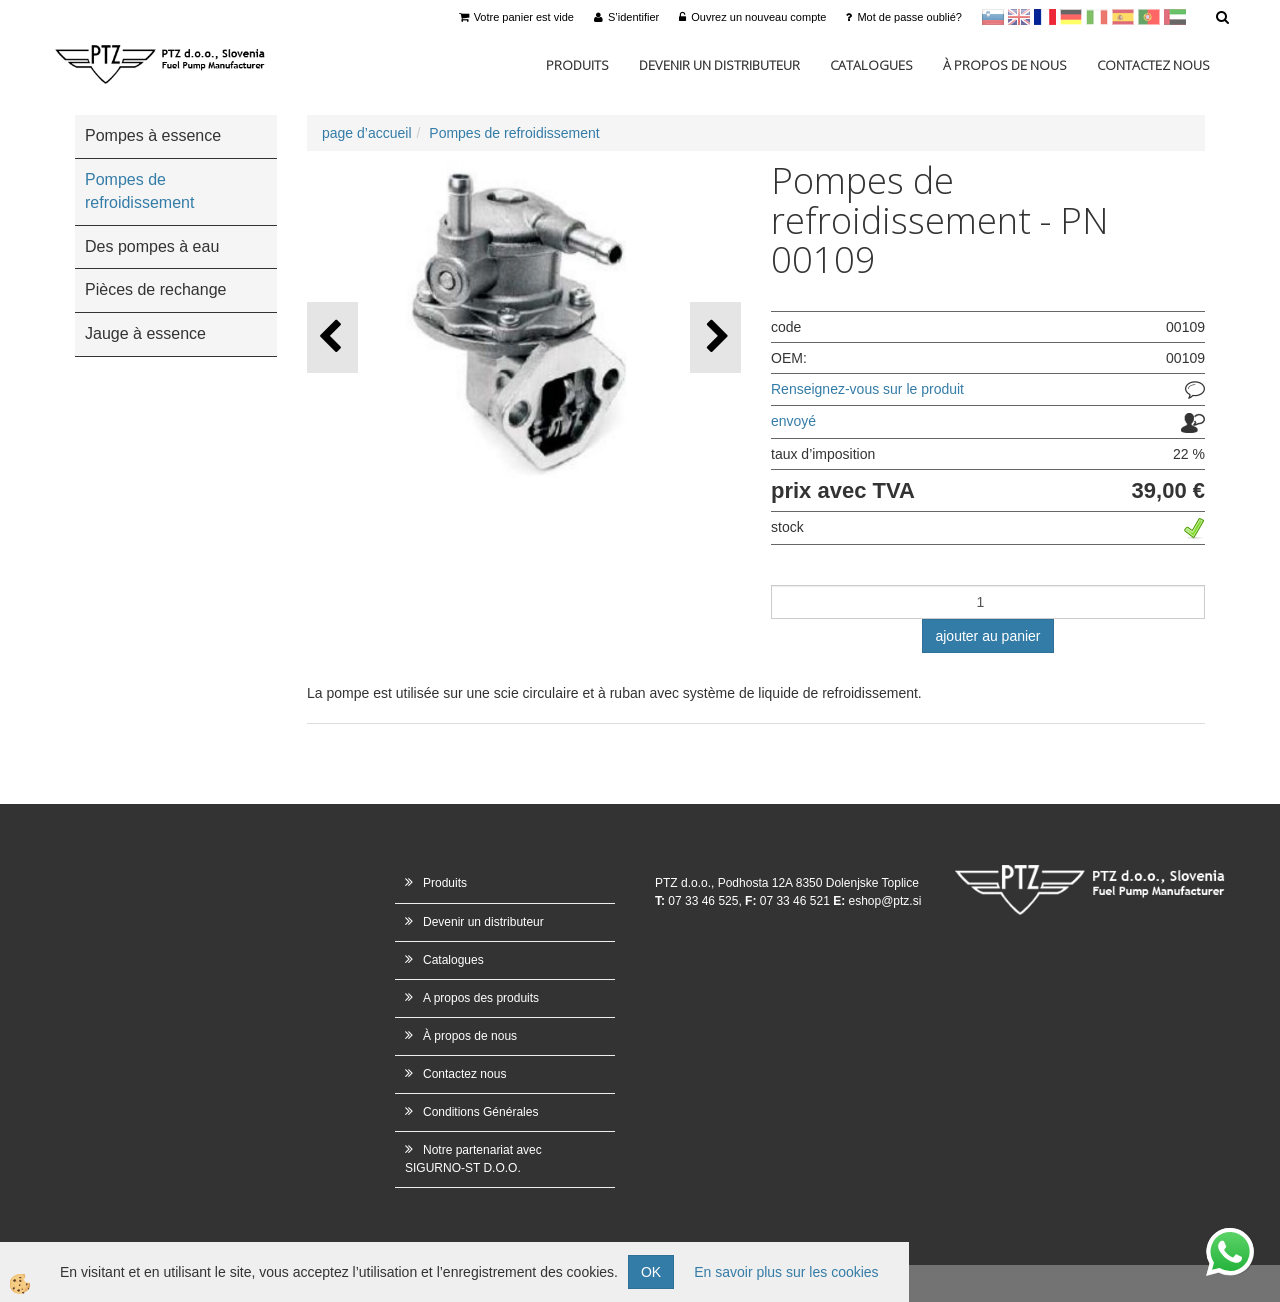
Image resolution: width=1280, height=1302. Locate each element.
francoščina (1045, 17)
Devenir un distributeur (719, 65)
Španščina (1123, 17)
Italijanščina (1097, 17)
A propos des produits (481, 998)
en (1019, 17)
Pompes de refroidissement (514, 133)
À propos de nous (1005, 65)
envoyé (793, 421)
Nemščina (1071, 17)
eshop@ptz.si (884, 901)
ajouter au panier (987, 636)
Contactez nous (1153, 65)
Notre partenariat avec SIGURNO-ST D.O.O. (473, 1158)
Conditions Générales (480, 1112)
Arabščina (1175, 17)
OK (651, 1272)
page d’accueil (367, 133)
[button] (715, 337)
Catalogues (871, 65)
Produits (577, 65)
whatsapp (1230, 1238)
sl (993, 17)
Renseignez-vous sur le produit (867, 389)
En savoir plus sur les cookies (786, 1272)
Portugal (1149, 17)
